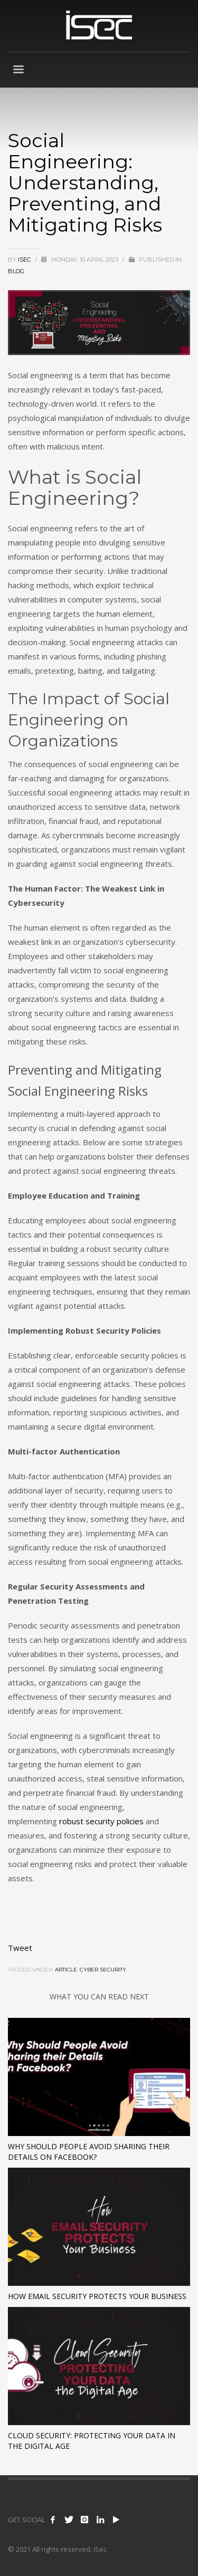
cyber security (103, 1969)
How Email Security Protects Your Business (97, 2296)
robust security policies (101, 1821)
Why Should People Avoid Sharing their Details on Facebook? (88, 2151)
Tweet (20, 1947)
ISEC (25, 259)
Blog (16, 271)
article (66, 1969)
